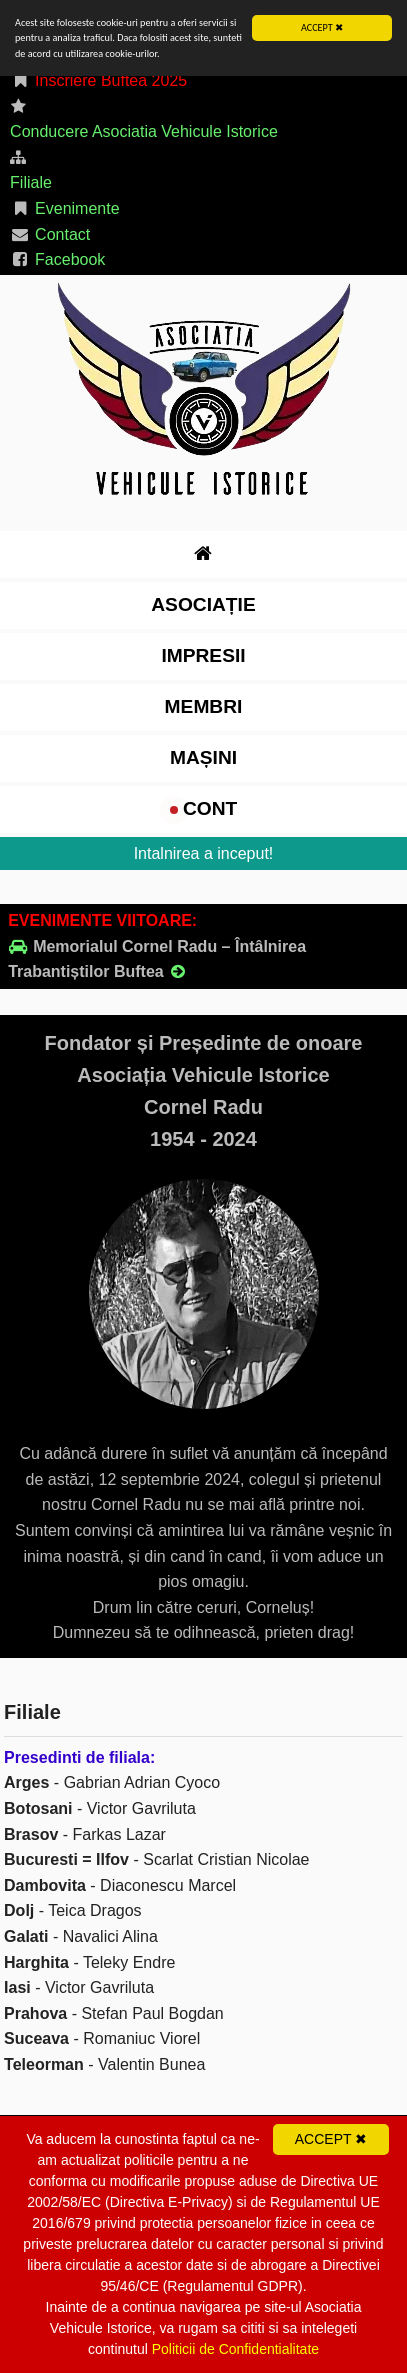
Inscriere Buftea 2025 (98, 80)
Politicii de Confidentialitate (235, 2349)
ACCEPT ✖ (322, 27)
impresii (203, 654)
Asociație (203, 603)
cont (204, 808)
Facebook (57, 259)
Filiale (31, 182)
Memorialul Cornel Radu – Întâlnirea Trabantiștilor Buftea (157, 959)
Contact (50, 233)
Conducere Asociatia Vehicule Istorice (144, 131)
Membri (204, 705)
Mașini (203, 757)
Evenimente (65, 208)
